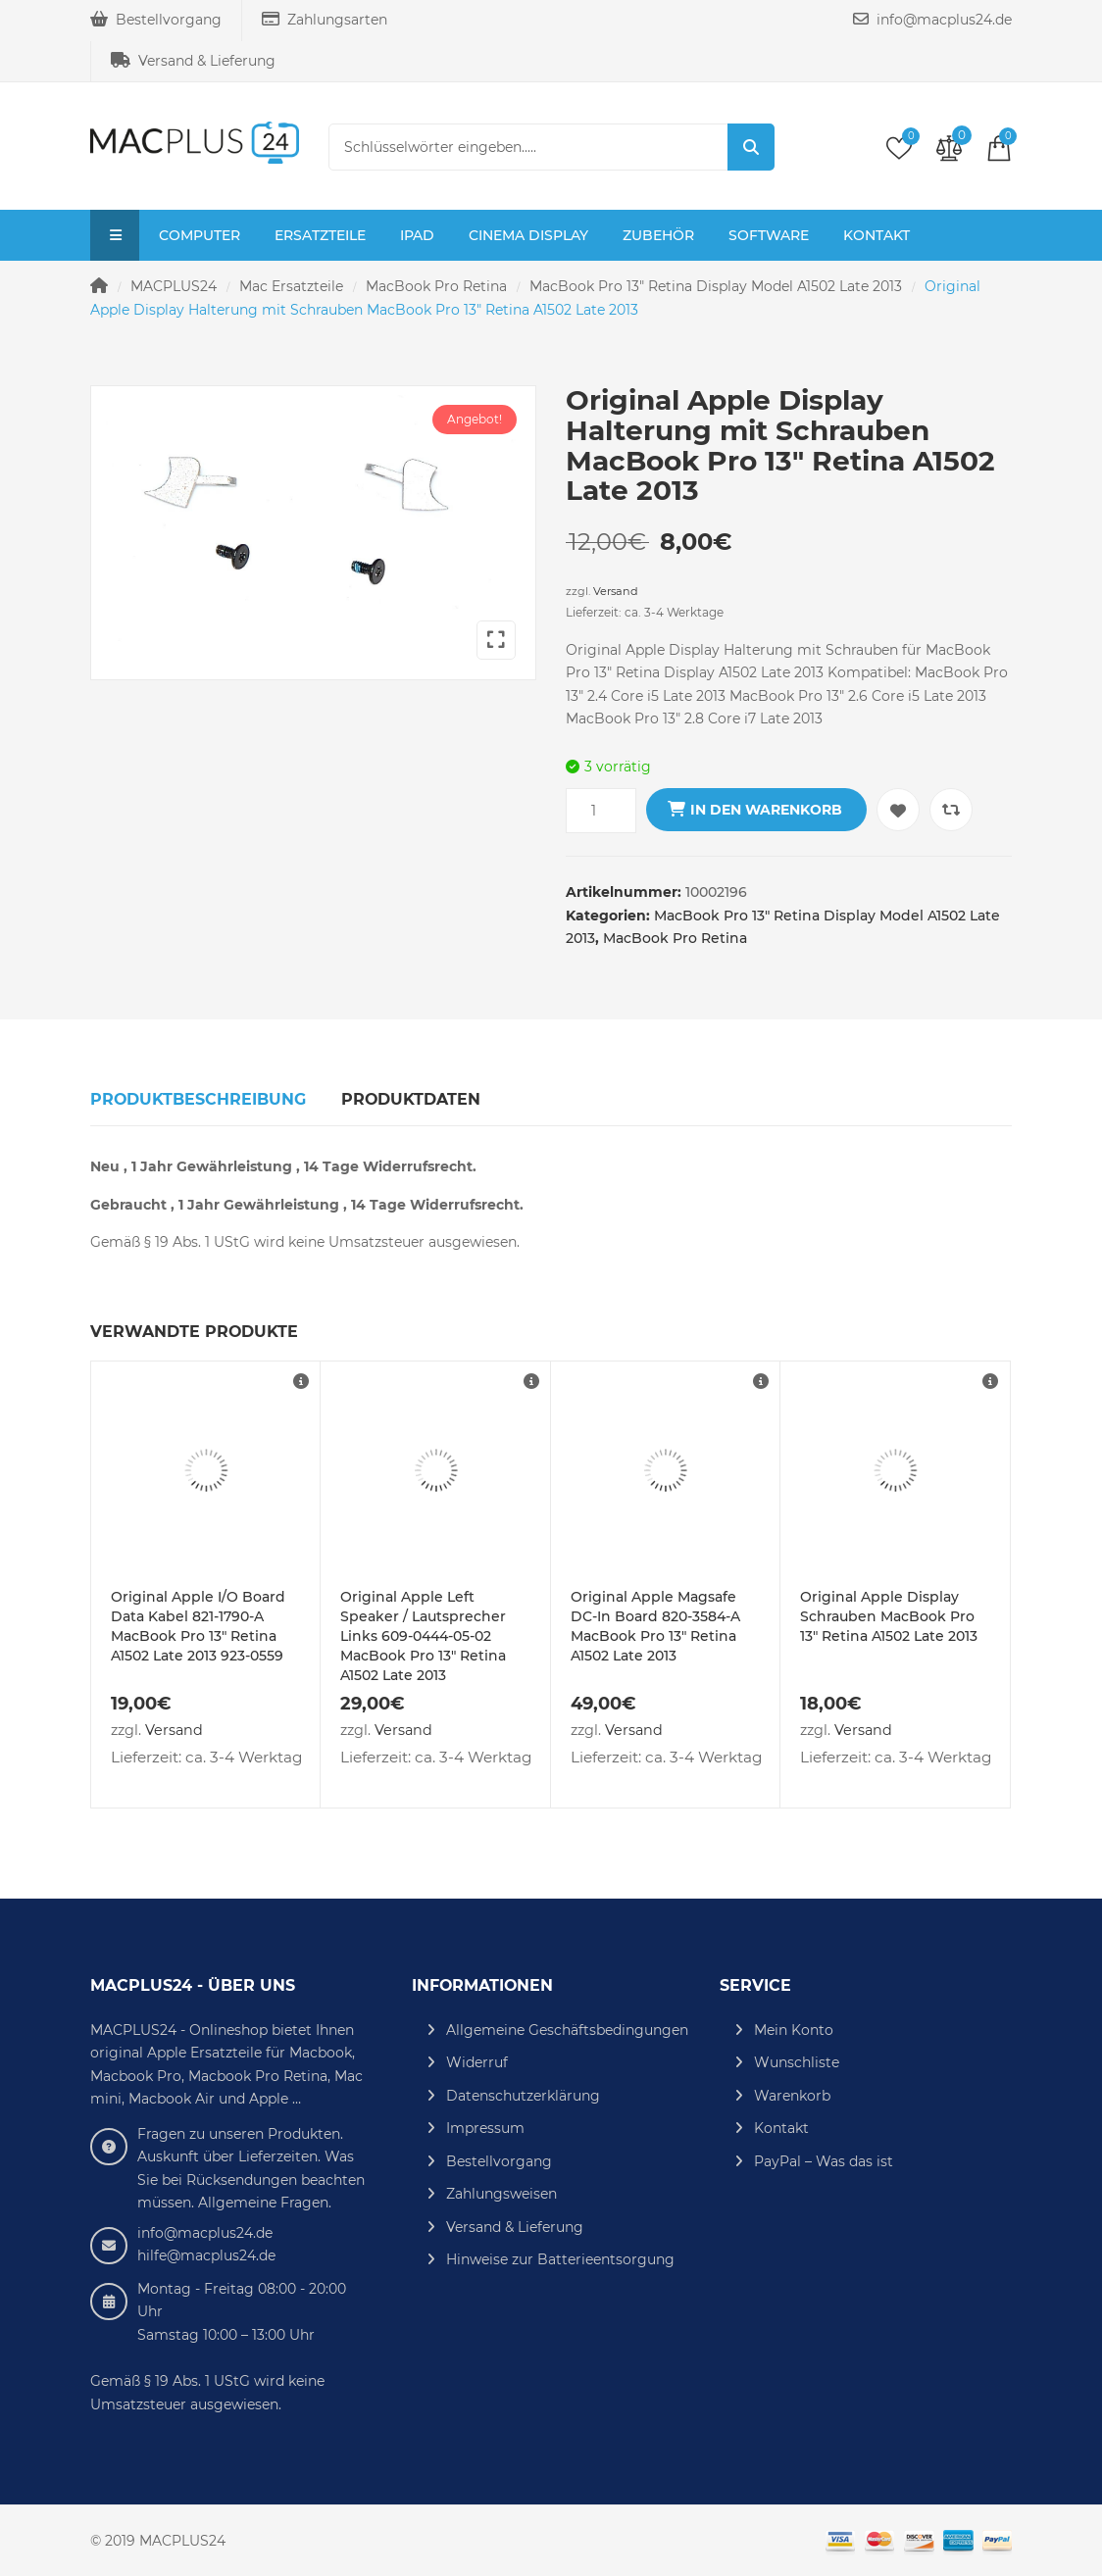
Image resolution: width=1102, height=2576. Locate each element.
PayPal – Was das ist (823, 2161)
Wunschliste (796, 2062)
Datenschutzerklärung (523, 2096)
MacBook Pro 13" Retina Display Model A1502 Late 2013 (715, 286)
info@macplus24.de (932, 19)
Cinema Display (528, 235)
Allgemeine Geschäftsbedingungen (567, 2030)
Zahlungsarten (324, 19)
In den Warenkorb (766, 809)
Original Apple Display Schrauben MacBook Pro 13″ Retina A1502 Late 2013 (888, 1616)
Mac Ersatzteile (291, 286)
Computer (199, 235)
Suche (751, 147)
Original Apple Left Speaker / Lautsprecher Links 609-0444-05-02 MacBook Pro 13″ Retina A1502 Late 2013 (423, 1636)
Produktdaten (410, 1099)
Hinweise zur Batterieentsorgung (560, 2259)
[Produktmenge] (601, 810)
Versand (615, 591)
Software (768, 235)
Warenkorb (792, 2096)
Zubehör (658, 235)
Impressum (485, 2128)
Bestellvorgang (156, 19)
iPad (417, 235)
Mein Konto (793, 2030)
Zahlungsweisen (501, 2194)
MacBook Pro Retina (436, 286)
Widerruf (477, 2062)
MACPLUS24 (173, 286)
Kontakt (876, 235)
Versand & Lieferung (193, 61)
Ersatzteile (320, 235)
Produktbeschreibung (198, 1099)
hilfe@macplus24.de (206, 2255)
